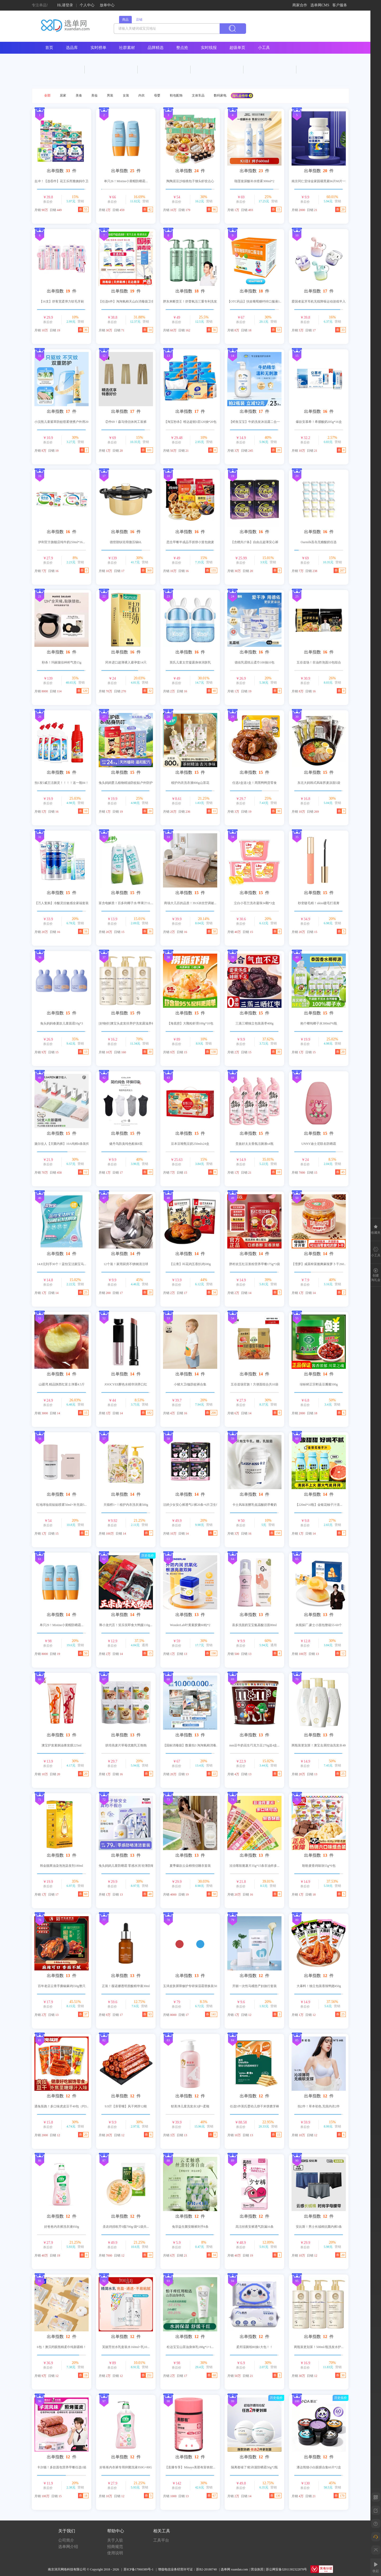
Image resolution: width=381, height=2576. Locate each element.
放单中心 (107, 5)
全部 (47, 95)
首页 (49, 47)
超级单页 (237, 47)
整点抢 (182, 47)
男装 (110, 95)
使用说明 (115, 2553)
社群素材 (127, 47)
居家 (63, 95)
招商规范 (115, 2547)
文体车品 (198, 95)
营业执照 (257, 2569)
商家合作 (299, 5)
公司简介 (66, 2540)
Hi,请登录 (65, 5)
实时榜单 (98, 47)
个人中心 (87, 5)
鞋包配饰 (176, 95)
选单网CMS (319, 5)
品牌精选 (156, 47)
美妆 (94, 95)
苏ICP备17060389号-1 (138, 2569)
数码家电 (220, 95)
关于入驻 (115, 2540)
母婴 (157, 95)
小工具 (264, 47)
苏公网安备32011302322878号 (286, 2569)
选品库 (72, 47)
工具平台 (161, 2540)
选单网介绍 (68, 2547)
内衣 (141, 95)
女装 (126, 95)
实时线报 (209, 47)
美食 (79, 95)
